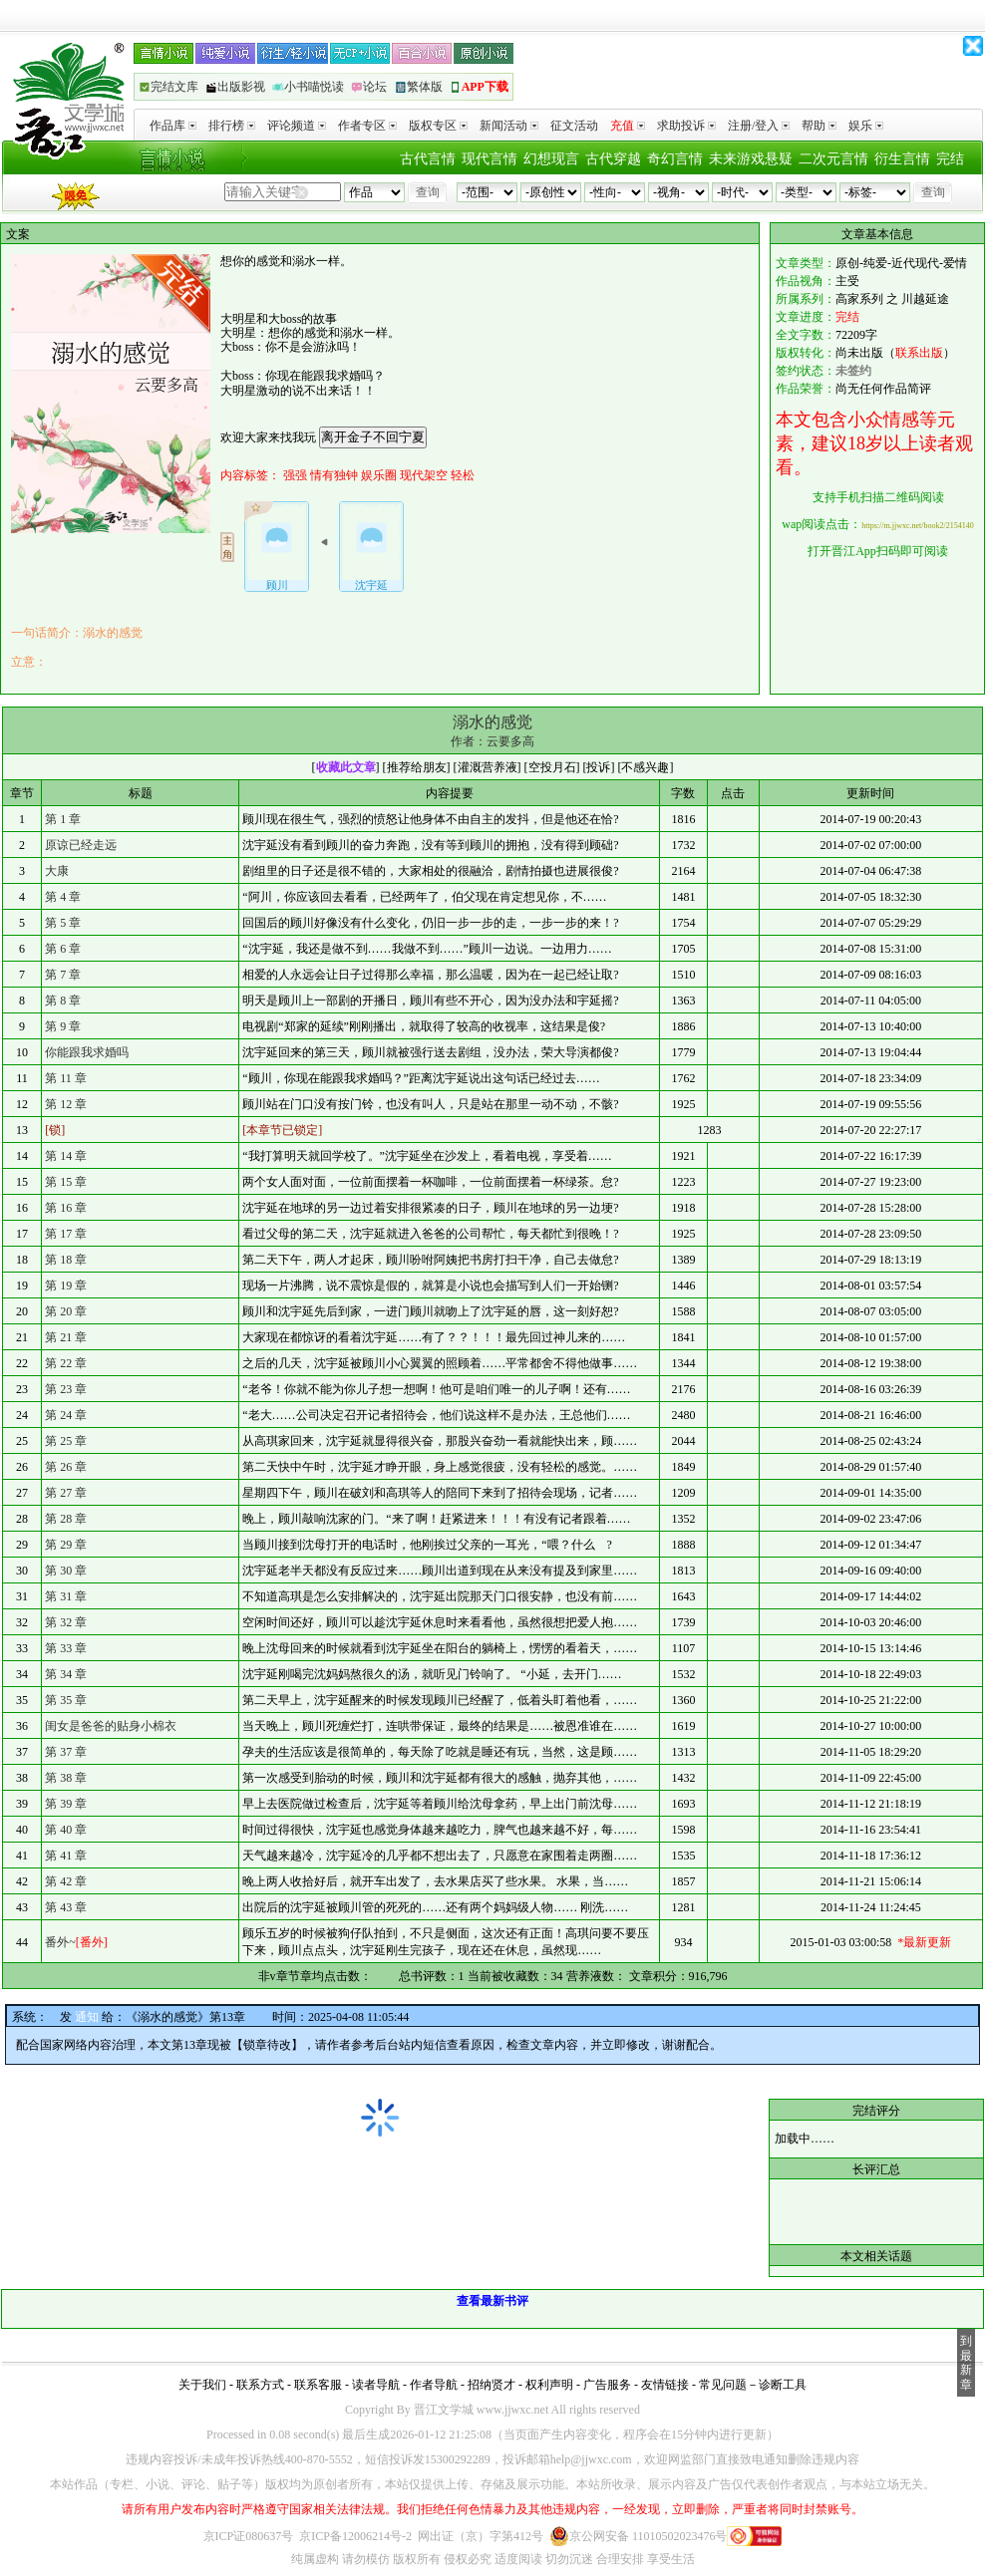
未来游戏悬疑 (751, 158)
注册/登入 (759, 126)
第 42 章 (66, 1881)
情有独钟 (334, 475)
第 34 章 (66, 1674)
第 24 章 (66, 1415)
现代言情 (489, 158)
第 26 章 (66, 1467)
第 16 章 (66, 1208)
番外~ (76, 1942)
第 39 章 (66, 1804)
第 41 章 (66, 1855)
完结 (950, 158)
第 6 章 (63, 949)
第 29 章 (66, 1545)
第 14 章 (66, 1156)
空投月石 (552, 767)
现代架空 (424, 475)
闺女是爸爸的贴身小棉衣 (110, 1726)
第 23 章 (66, 1389)
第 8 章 (63, 1000)
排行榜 (231, 126)
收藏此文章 (346, 767)
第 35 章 (66, 1700)
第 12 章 (66, 1104)
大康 (57, 871)
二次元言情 (833, 158)
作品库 (173, 126)
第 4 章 (63, 897)
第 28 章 (66, 1519)
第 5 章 (63, 923)
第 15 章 (66, 1182)
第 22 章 (66, 1363)
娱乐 (865, 126)
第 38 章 (66, 1778)
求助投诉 (686, 126)
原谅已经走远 (81, 845)
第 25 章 (66, 1441)
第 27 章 (66, 1493)
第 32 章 (66, 1622)
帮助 (819, 126)
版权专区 (438, 126)
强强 (295, 475)
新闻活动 (509, 126)
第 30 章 (66, 1570)
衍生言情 (902, 158)
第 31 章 (66, 1596)
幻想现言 (551, 158)
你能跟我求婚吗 (87, 1052)
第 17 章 (66, 1234)
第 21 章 (66, 1337)
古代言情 (428, 158)
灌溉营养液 (487, 767)
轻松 (463, 475)
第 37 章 (66, 1752)
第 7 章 (63, 975)
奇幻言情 (675, 158)
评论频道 (296, 126)
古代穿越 (613, 158)
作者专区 (367, 126)
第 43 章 (66, 1907)
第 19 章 (66, 1285)
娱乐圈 (379, 475)
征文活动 (574, 126)
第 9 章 (63, 1026)
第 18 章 (66, 1260)
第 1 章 (63, 819)
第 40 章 (66, 1830)
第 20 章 (66, 1311)
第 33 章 (66, 1648)
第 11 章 (66, 1078)
